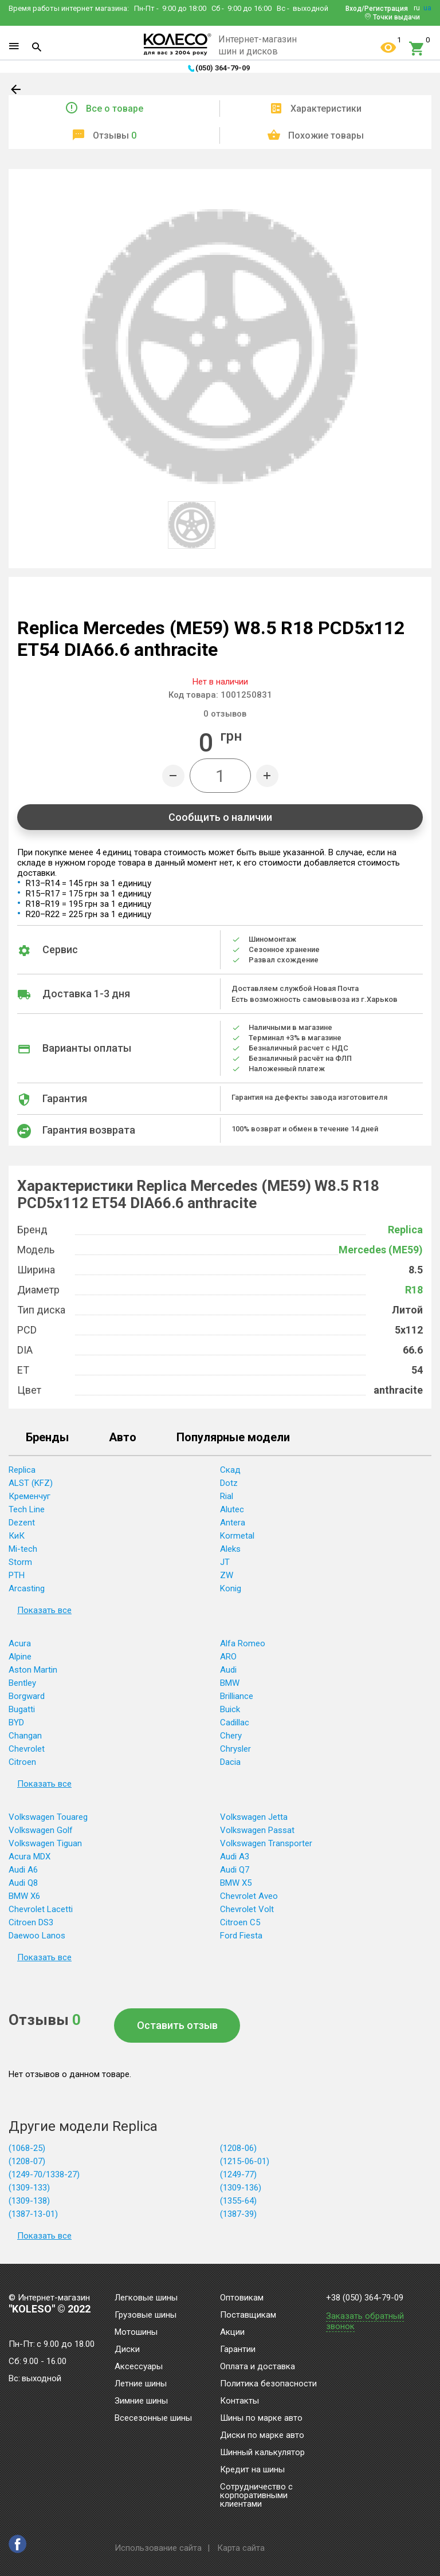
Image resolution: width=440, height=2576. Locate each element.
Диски (127, 2349)
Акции (232, 2332)
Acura (20, 1643)
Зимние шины (141, 2401)
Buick (230, 1709)
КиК (17, 1536)
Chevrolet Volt (247, 1909)
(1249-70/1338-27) (44, 2174)
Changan (25, 1736)
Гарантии (238, 2349)
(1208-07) (27, 2161)
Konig (230, 1588)
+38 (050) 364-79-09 (364, 2298)
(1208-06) (238, 2148)
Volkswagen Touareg (48, 1817)
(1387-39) (238, 2214)
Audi (228, 1670)
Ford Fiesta (241, 1935)
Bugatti (22, 1709)
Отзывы (114, 135)
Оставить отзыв (177, 2025)
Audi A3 (234, 1856)
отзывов (224, 714)
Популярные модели (233, 1437)
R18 (414, 1290)
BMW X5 (236, 1883)
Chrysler (235, 1749)
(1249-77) (238, 2174)
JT (225, 1562)
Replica (405, 1230)
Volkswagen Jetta (254, 1817)
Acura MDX (29, 1856)
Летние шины (141, 2384)
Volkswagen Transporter (266, 1843)
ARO (228, 1656)
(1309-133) (29, 2187)
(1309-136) (240, 2187)
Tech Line (27, 1509)
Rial (226, 1496)
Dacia (230, 1762)
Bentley (22, 1683)
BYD (16, 1722)
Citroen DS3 (31, 1922)
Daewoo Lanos (37, 1935)
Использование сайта (158, 2548)
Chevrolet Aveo (249, 1896)
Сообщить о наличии (220, 817)
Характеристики (326, 108)
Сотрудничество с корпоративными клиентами (256, 2496)
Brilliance (236, 1696)
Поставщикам (248, 2315)
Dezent (22, 1522)
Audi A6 (23, 1870)
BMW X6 (24, 1896)
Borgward (27, 1696)
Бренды (47, 1437)
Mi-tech (23, 1549)
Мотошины (136, 2332)
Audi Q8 (23, 1883)
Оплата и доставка (257, 2367)
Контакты (239, 2401)
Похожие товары (326, 135)
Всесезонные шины (153, 2418)
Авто (122, 1437)
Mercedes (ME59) (381, 1250)
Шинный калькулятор (262, 2452)
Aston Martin (33, 1670)
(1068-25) (27, 2148)
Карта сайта (241, 2548)
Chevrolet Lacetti (41, 1909)
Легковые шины (146, 2298)
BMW (229, 1683)
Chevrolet (27, 1749)
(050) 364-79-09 (222, 68)
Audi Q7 (234, 1870)
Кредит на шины (252, 2470)
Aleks (230, 1549)
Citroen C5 (240, 1922)
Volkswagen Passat (257, 1830)
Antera (232, 1522)
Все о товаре (114, 108)
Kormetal (237, 1536)
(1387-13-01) (33, 2214)
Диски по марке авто (262, 2435)
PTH (17, 1575)
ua (427, 8)
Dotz (229, 1483)
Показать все (44, 1610)
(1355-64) (238, 2201)
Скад (230, 1470)
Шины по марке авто (261, 2418)
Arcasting (27, 1588)
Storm (20, 1562)
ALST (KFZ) (31, 1483)
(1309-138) (29, 2201)
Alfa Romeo (242, 1643)
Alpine (20, 1656)
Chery (231, 1736)
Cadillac (234, 1722)
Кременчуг (29, 1496)
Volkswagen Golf (41, 1830)
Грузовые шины (145, 2315)
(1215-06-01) (244, 2161)
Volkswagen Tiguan (45, 1843)
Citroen (22, 1762)
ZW (226, 1575)
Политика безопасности (268, 2384)
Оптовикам (242, 2298)
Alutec (232, 1509)
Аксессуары (139, 2367)
